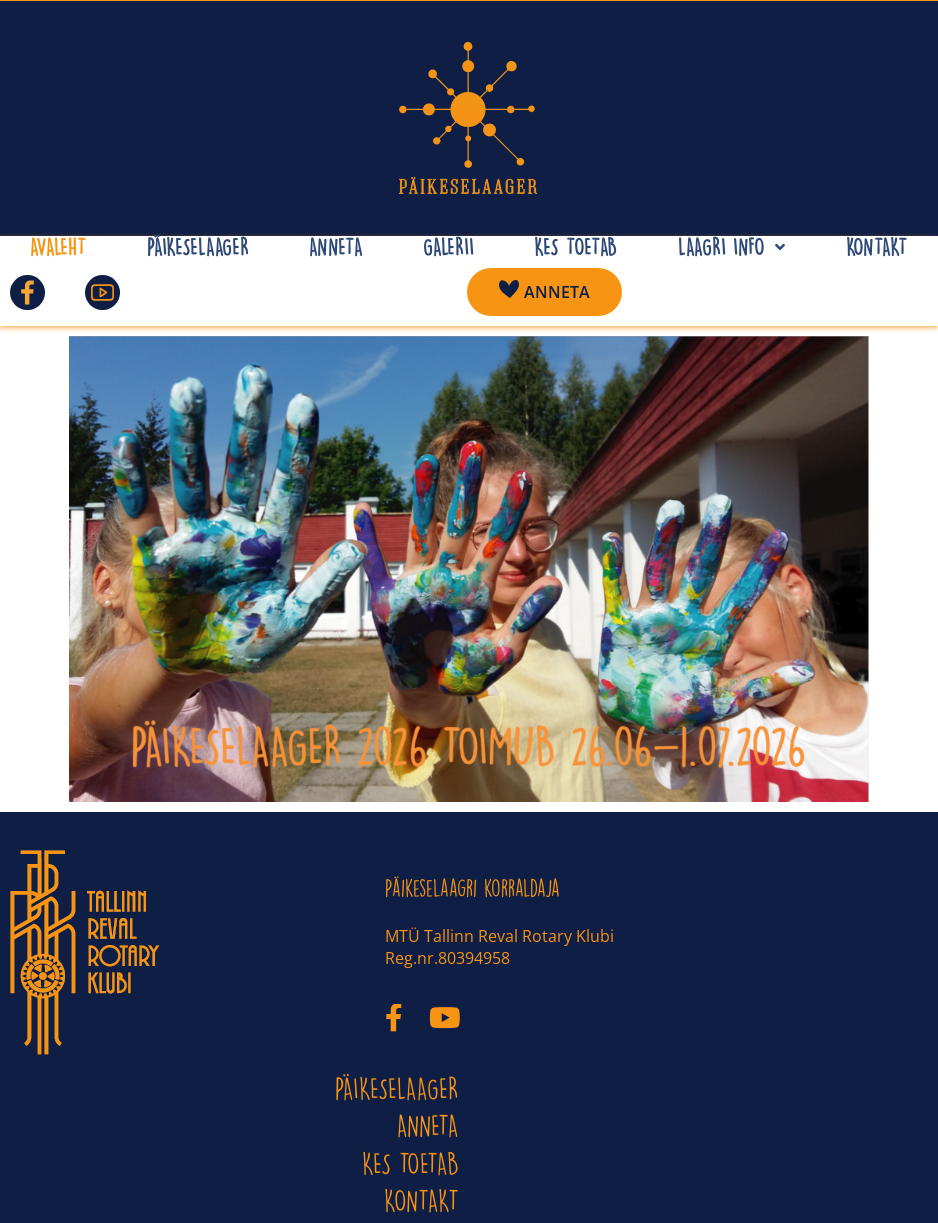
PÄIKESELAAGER (397, 1088)
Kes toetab (410, 1163)
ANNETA (428, 1125)
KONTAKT (421, 1200)
